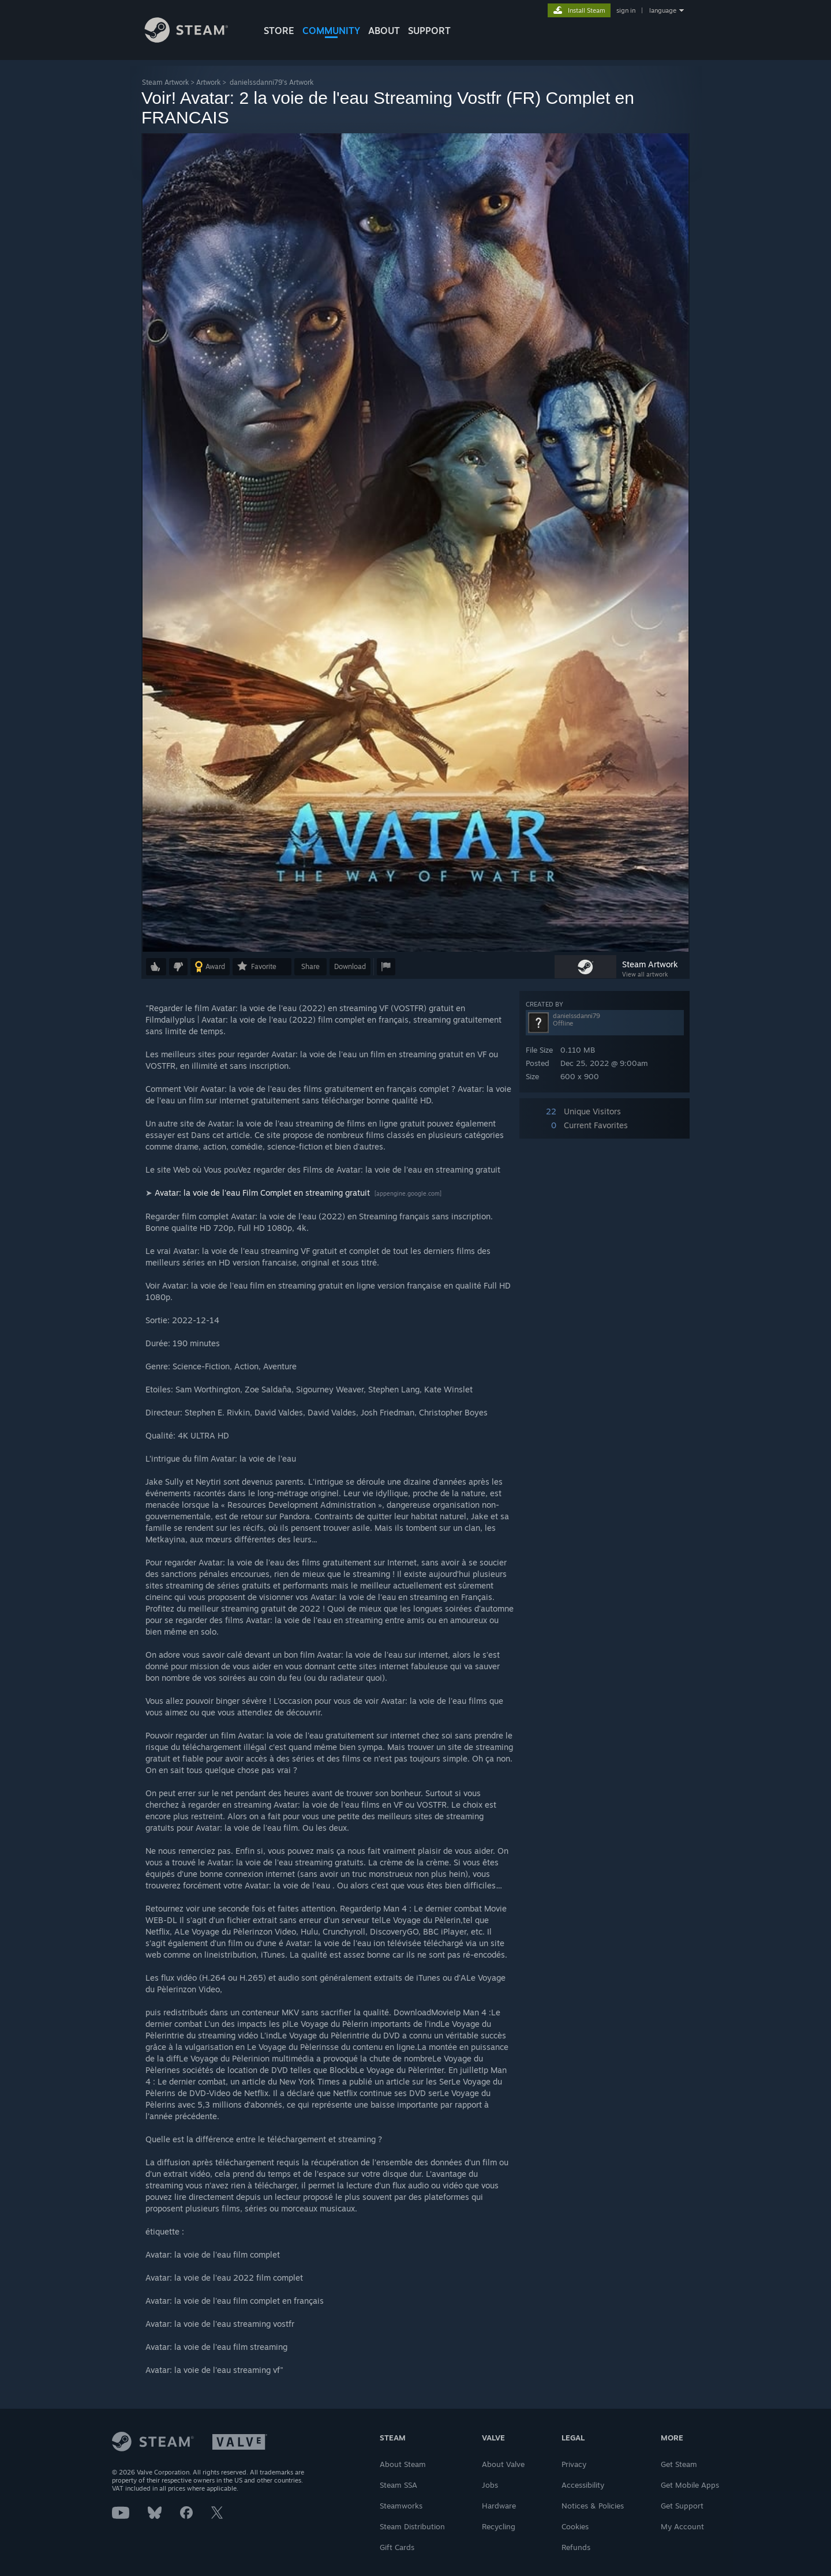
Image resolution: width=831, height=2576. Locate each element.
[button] (156, 966)
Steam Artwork (165, 82)
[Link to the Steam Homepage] (195, 39)
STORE (279, 30)
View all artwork (645, 974)
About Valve (503, 2464)
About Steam (403, 2464)
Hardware (499, 2505)
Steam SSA (398, 2484)
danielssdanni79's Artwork (271, 82)
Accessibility (583, 2484)
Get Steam (679, 2464)
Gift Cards (397, 2547)
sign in (625, 10)
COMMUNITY (331, 30)
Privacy (574, 2464)
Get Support (682, 2505)
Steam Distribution (412, 2526)
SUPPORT (429, 30)
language (662, 10)
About (384, 30)
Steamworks (401, 2505)
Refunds (576, 2547)
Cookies (575, 2526)
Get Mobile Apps (690, 2484)
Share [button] (310, 966)
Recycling (498, 2526)
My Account (682, 2526)
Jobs (490, 2484)
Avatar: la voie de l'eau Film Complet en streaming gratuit (263, 1192)
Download (350, 966)
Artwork (208, 82)
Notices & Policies (593, 2505)
